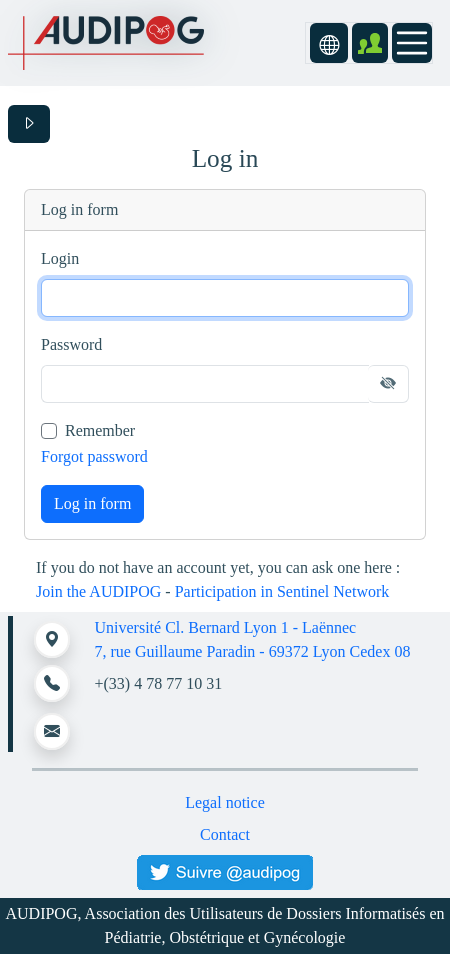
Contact (225, 834)
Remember (100, 430)
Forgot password (94, 456)
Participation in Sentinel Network (282, 591)
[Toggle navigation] (412, 43)
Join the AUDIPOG (98, 591)
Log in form (92, 503)
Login (60, 258)
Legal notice (225, 802)
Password (71, 344)
